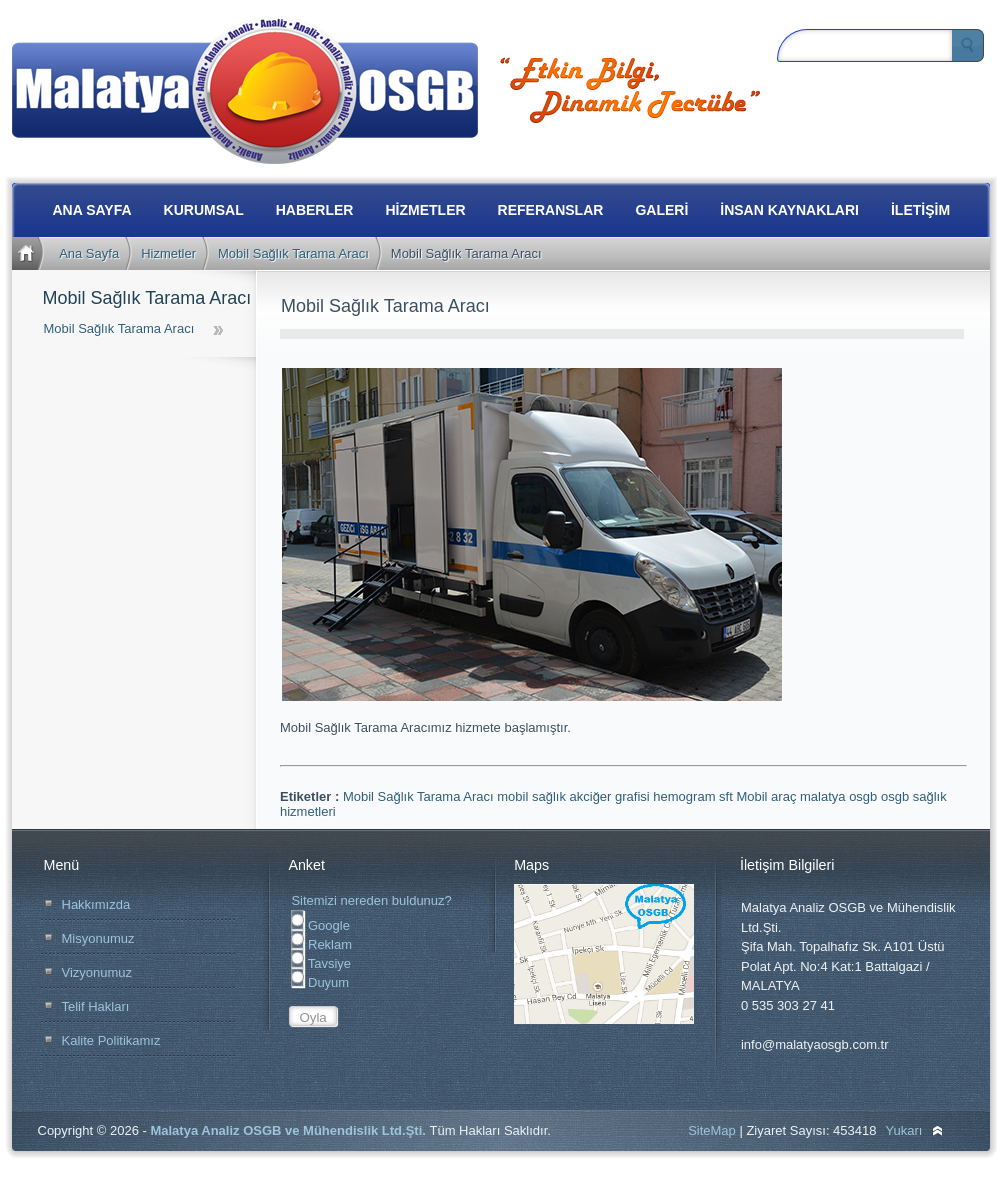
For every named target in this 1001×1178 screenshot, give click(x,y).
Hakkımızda (96, 904)
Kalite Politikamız (111, 1040)
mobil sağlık (533, 796)
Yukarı (904, 1130)
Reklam (321, 944)
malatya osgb (840, 796)
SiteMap (712, 1130)
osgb (897, 796)
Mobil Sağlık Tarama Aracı (293, 253)
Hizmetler (168, 253)
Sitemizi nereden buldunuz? (371, 900)
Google (320, 925)
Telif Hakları (96, 1006)
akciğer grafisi (612, 796)
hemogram (686, 796)
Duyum (320, 982)
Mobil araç (768, 796)
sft (727, 796)
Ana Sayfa (89, 253)
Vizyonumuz (97, 972)
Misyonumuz (98, 938)
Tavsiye (321, 963)
